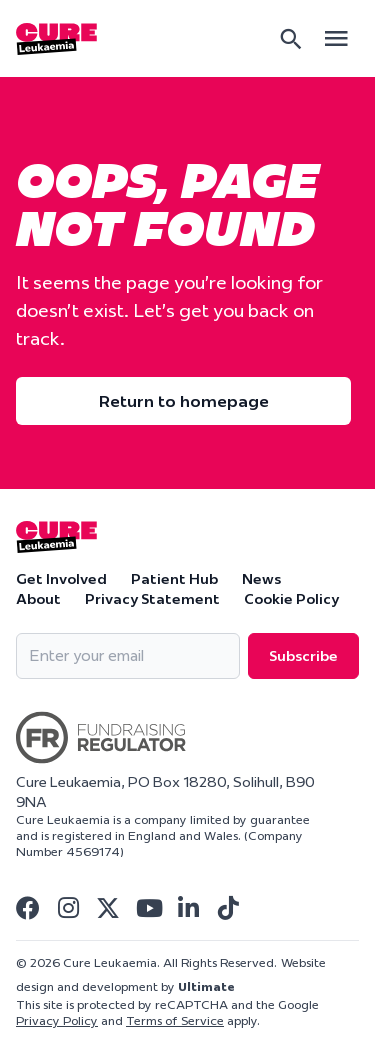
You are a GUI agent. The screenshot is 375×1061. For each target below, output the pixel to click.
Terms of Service (175, 1020)
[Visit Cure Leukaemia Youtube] (148, 908)
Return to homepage (184, 401)
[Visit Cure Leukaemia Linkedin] (188, 908)
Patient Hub (174, 579)
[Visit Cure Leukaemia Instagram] (68, 908)
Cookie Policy (291, 599)
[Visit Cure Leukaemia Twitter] (108, 908)
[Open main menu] (336, 38)
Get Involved (61, 579)
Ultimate (206, 986)
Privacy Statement (152, 599)
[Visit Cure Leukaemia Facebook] (28, 908)
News (261, 579)
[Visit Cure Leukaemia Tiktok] (228, 908)
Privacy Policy (57, 1020)
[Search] (291, 39)
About (38, 599)
